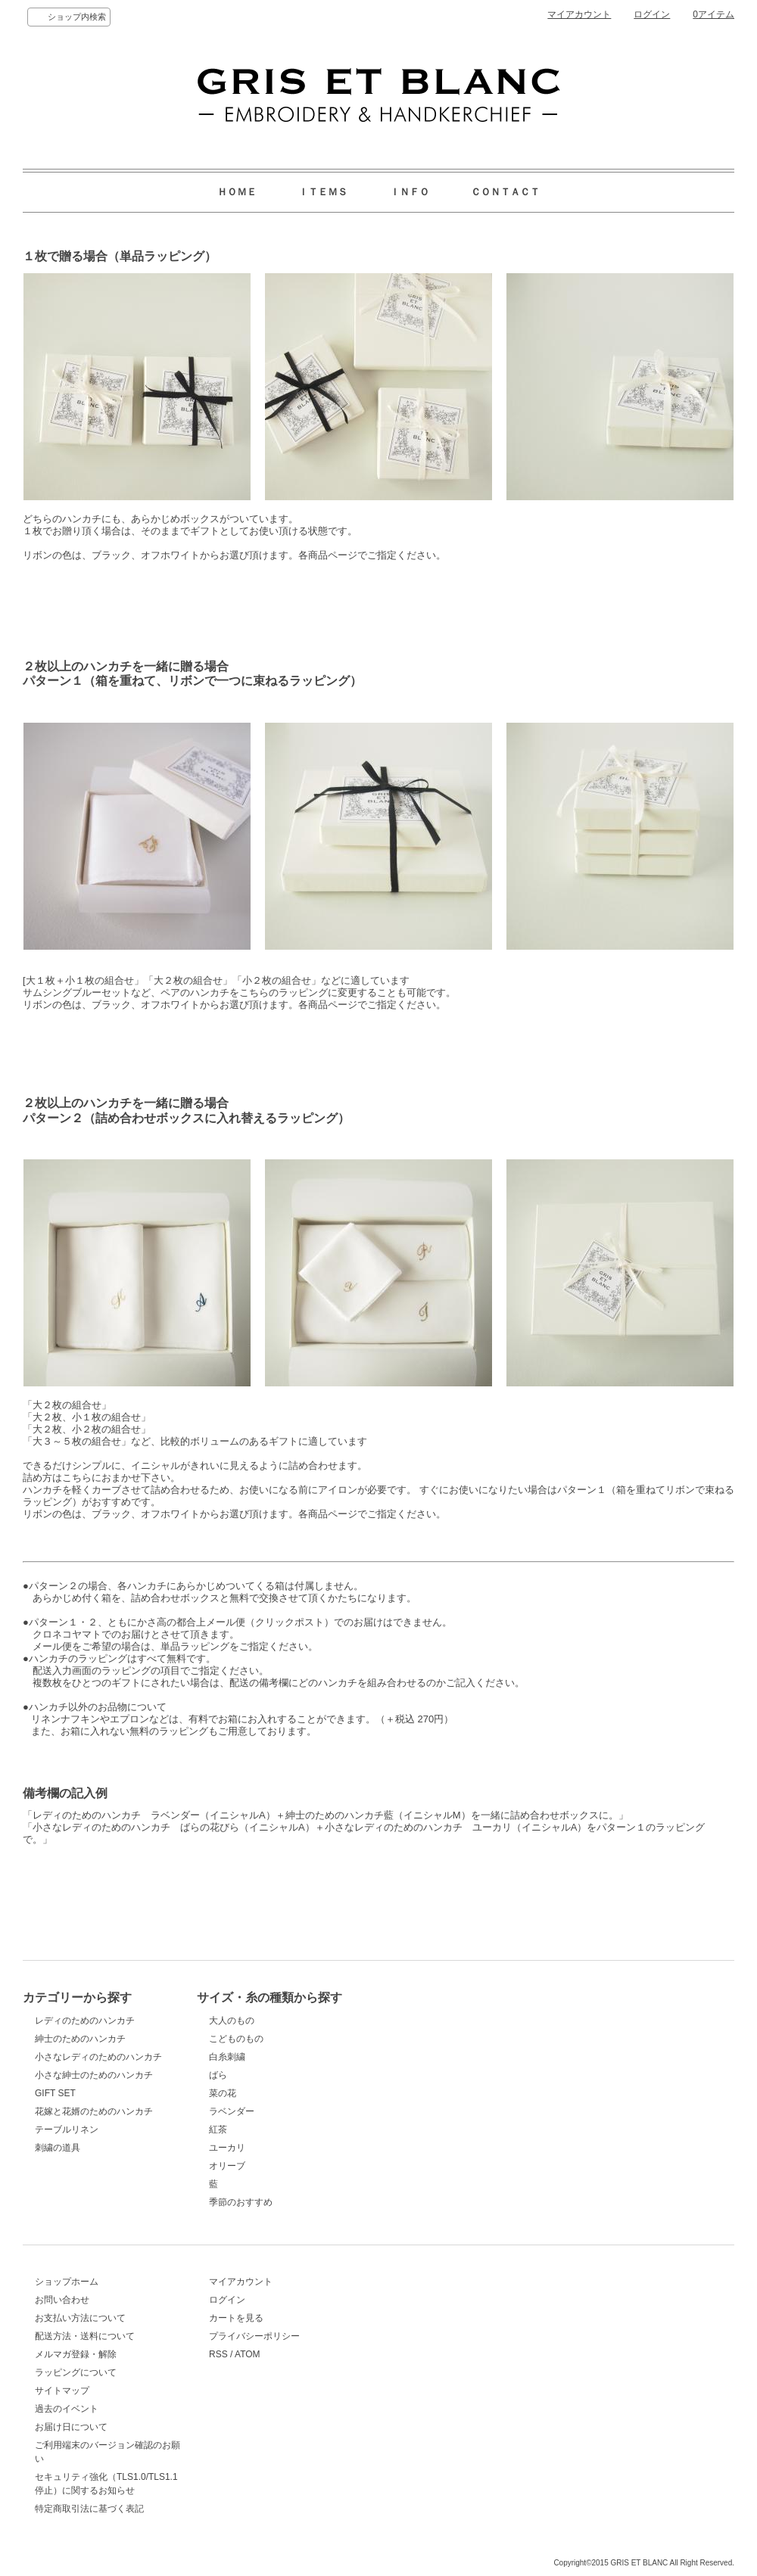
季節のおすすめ (241, 2202)
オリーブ (227, 2166)
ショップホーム (66, 2281)
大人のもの (231, 2020)
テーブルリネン (66, 2129)
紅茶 (218, 2129)
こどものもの (236, 2038)
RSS (218, 2354)
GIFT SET (55, 2093)
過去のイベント (66, 2408)
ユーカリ (227, 2147)
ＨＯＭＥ (237, 192)
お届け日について (71, 2427)
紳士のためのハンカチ (80, 2038)
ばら (218, 2075)
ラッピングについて (76, 2372)
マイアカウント (579, 14)
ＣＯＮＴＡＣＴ (505, 192)
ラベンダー (231, 2111)
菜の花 (222, 2093)
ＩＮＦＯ (409, 192)
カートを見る (236, 2318)
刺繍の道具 (57, 2147)
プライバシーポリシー (254, 2336)
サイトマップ (62, 2390)
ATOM (247, 2354)
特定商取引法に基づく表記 (89, 2508)
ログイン (652, 14)
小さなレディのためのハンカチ (98, 2057)
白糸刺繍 (227, 2057)
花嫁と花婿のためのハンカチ (94, 2111)
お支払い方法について (80, 2318)
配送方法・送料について (85, 2336)
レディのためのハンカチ (85, 2020)
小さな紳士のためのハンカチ (94, 2075)
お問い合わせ (62, 2299)
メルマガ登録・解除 (76, 2354)
